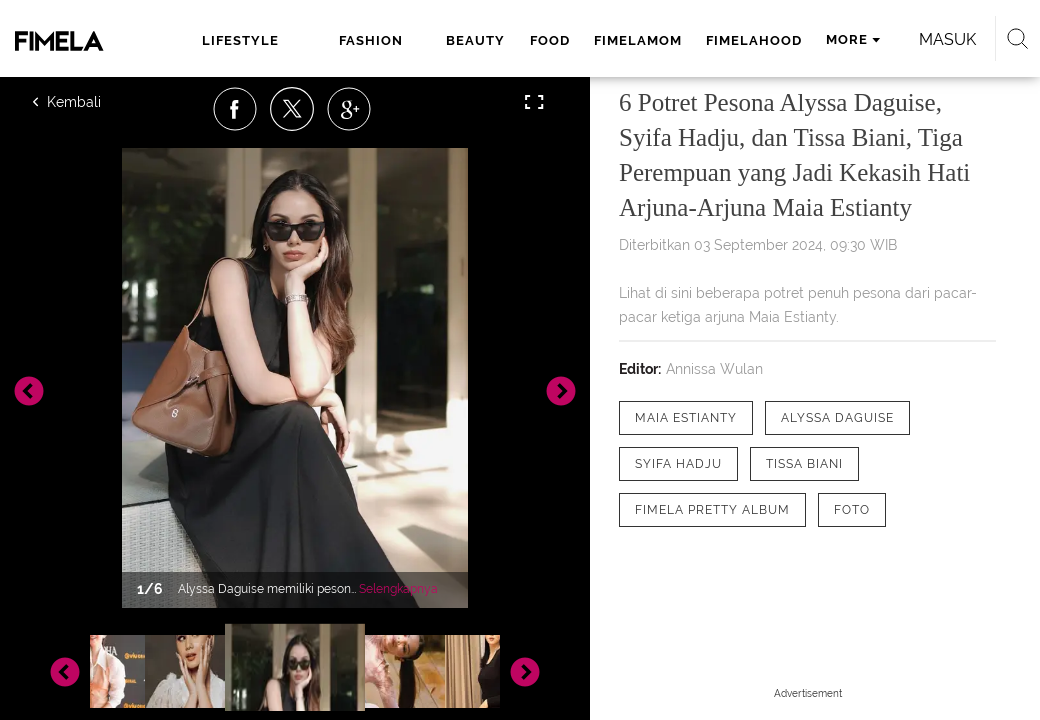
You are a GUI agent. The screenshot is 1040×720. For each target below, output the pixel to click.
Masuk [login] (947, 39)
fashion (371, 40)
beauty (475, 40)
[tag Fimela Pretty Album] (712, 510)
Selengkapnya (398, 589)
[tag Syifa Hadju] (678, 464)
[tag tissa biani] (804, 464)
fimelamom (638, 40)
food (550, 40)
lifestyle (240, 40)
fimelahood (754, 40)
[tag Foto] (852, 510)
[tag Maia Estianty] (686, 418)
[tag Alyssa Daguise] (837, 418)
